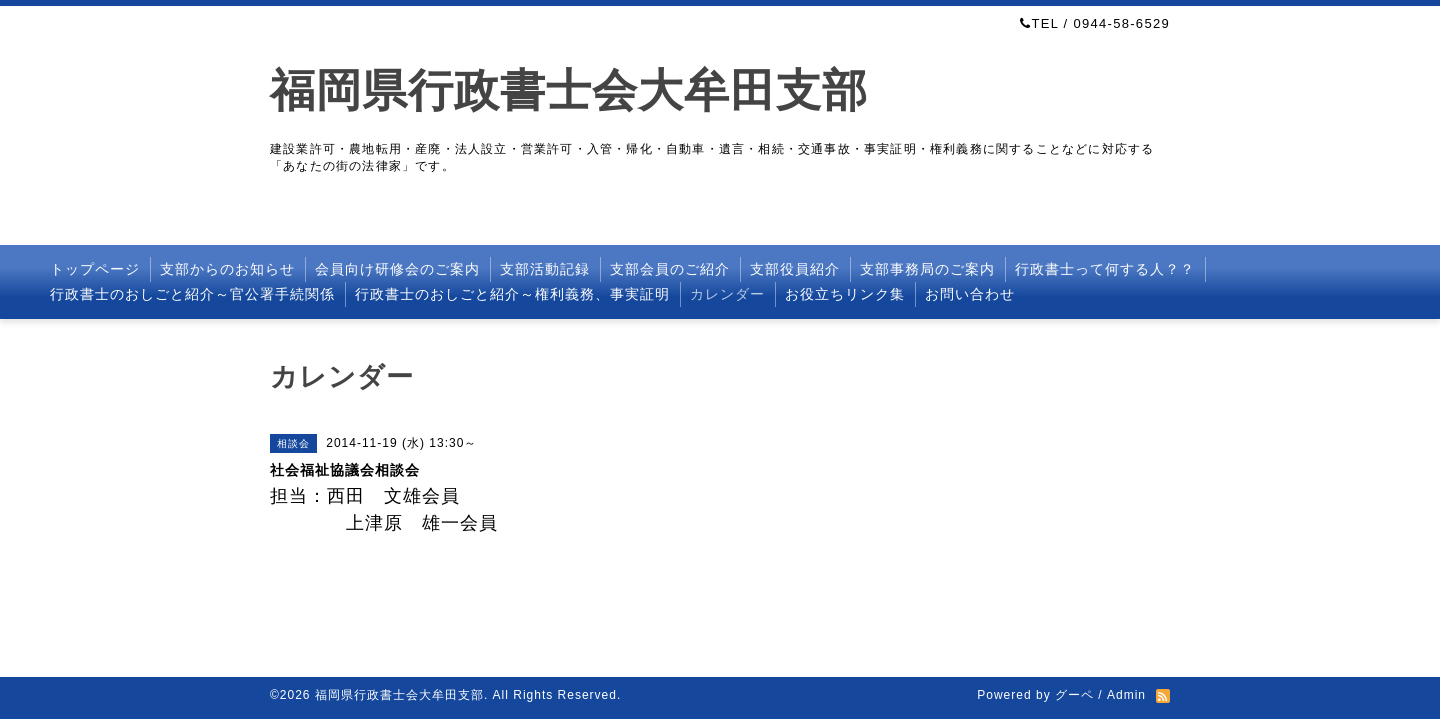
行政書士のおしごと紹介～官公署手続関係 (192, 294)
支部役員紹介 (795, 269)
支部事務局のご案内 (927, 269)
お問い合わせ (970, 294)
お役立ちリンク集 (845, 294)
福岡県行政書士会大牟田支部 (569, 90)
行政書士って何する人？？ (1105, 269)
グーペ (1074, 695)
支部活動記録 (545, 269)
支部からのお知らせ (227, 269)
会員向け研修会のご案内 (397, 269)
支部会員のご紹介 (670, 269)
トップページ (95, 269)
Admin (1126, 695)
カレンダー (727, 294)
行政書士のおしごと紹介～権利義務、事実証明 (512, 294)
